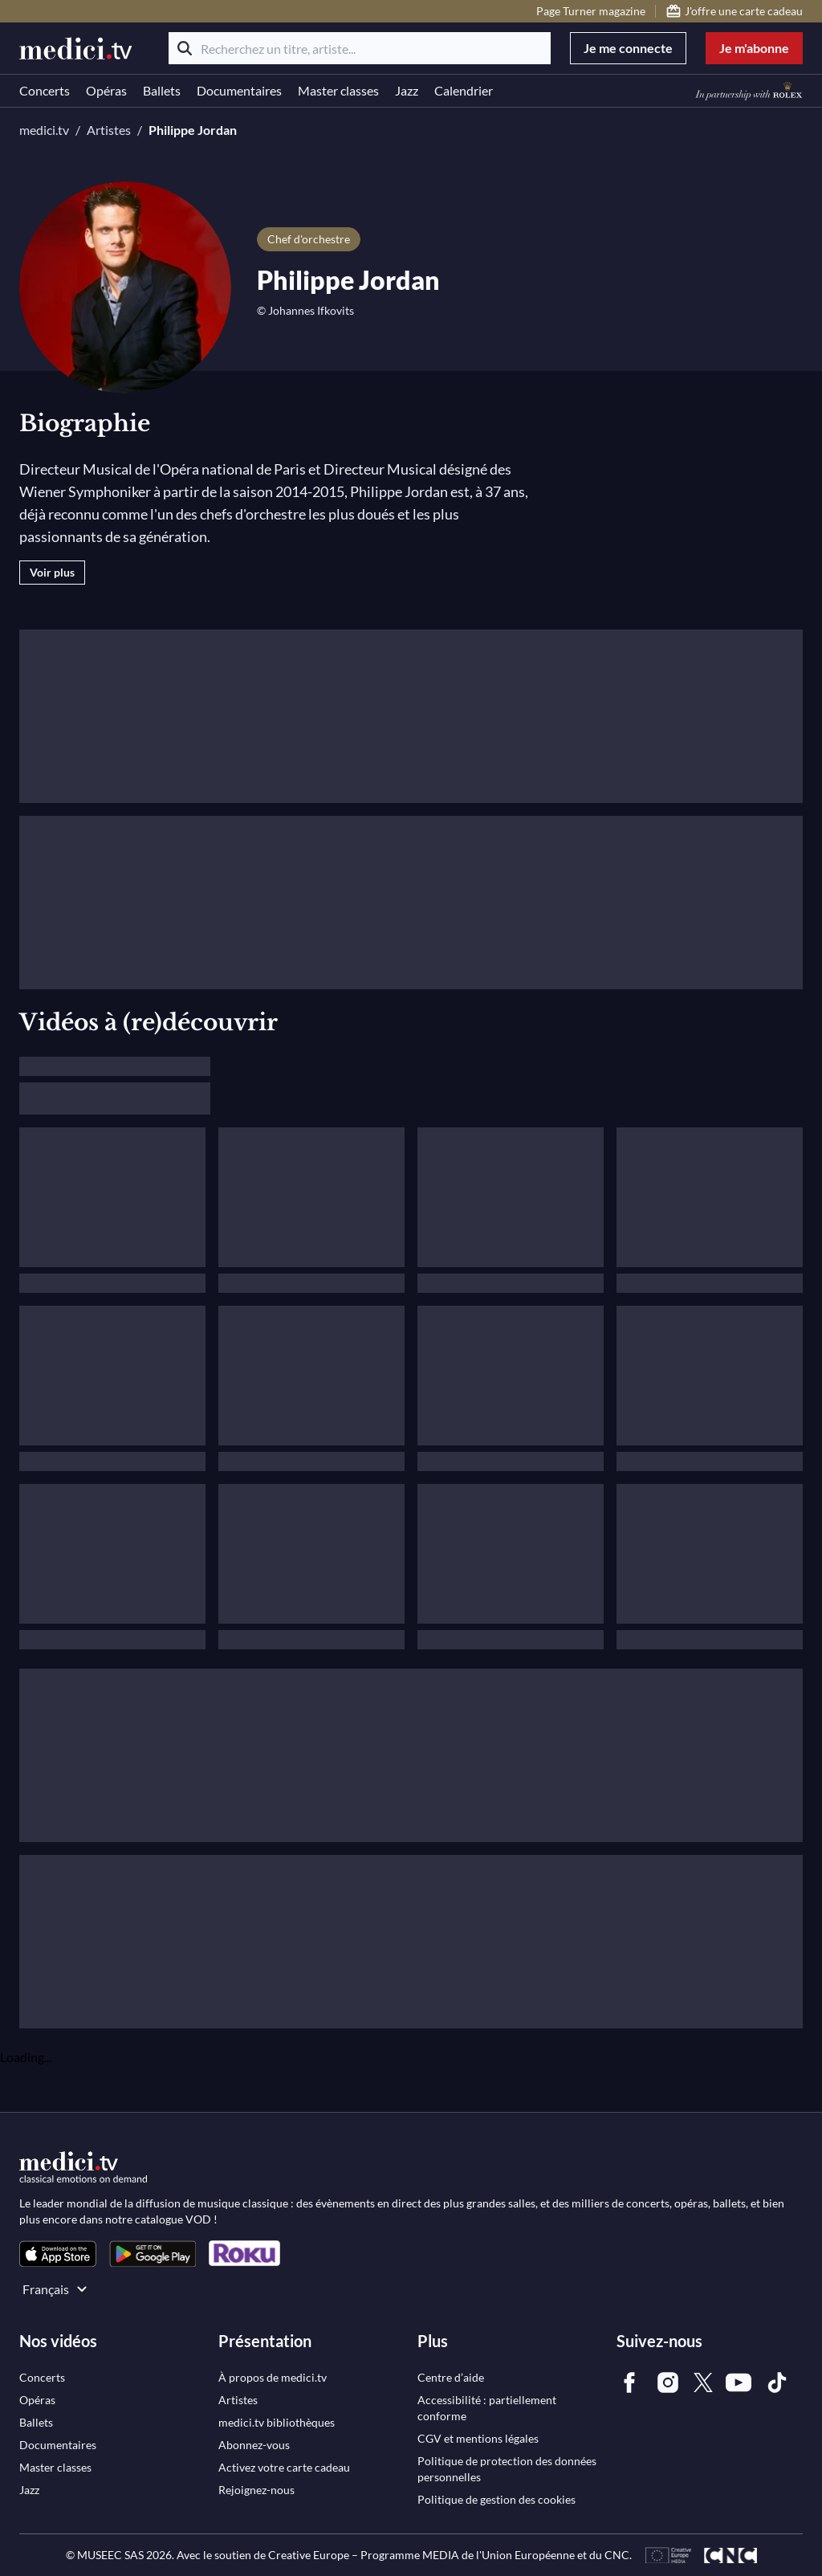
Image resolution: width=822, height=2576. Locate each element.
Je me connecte (628, 47)
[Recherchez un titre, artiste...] (360, 48)
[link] (57, 2253)
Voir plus (52, 572)
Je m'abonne (754, 47)
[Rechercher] (184, 48)
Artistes (109, 129)
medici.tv (44, 129)
